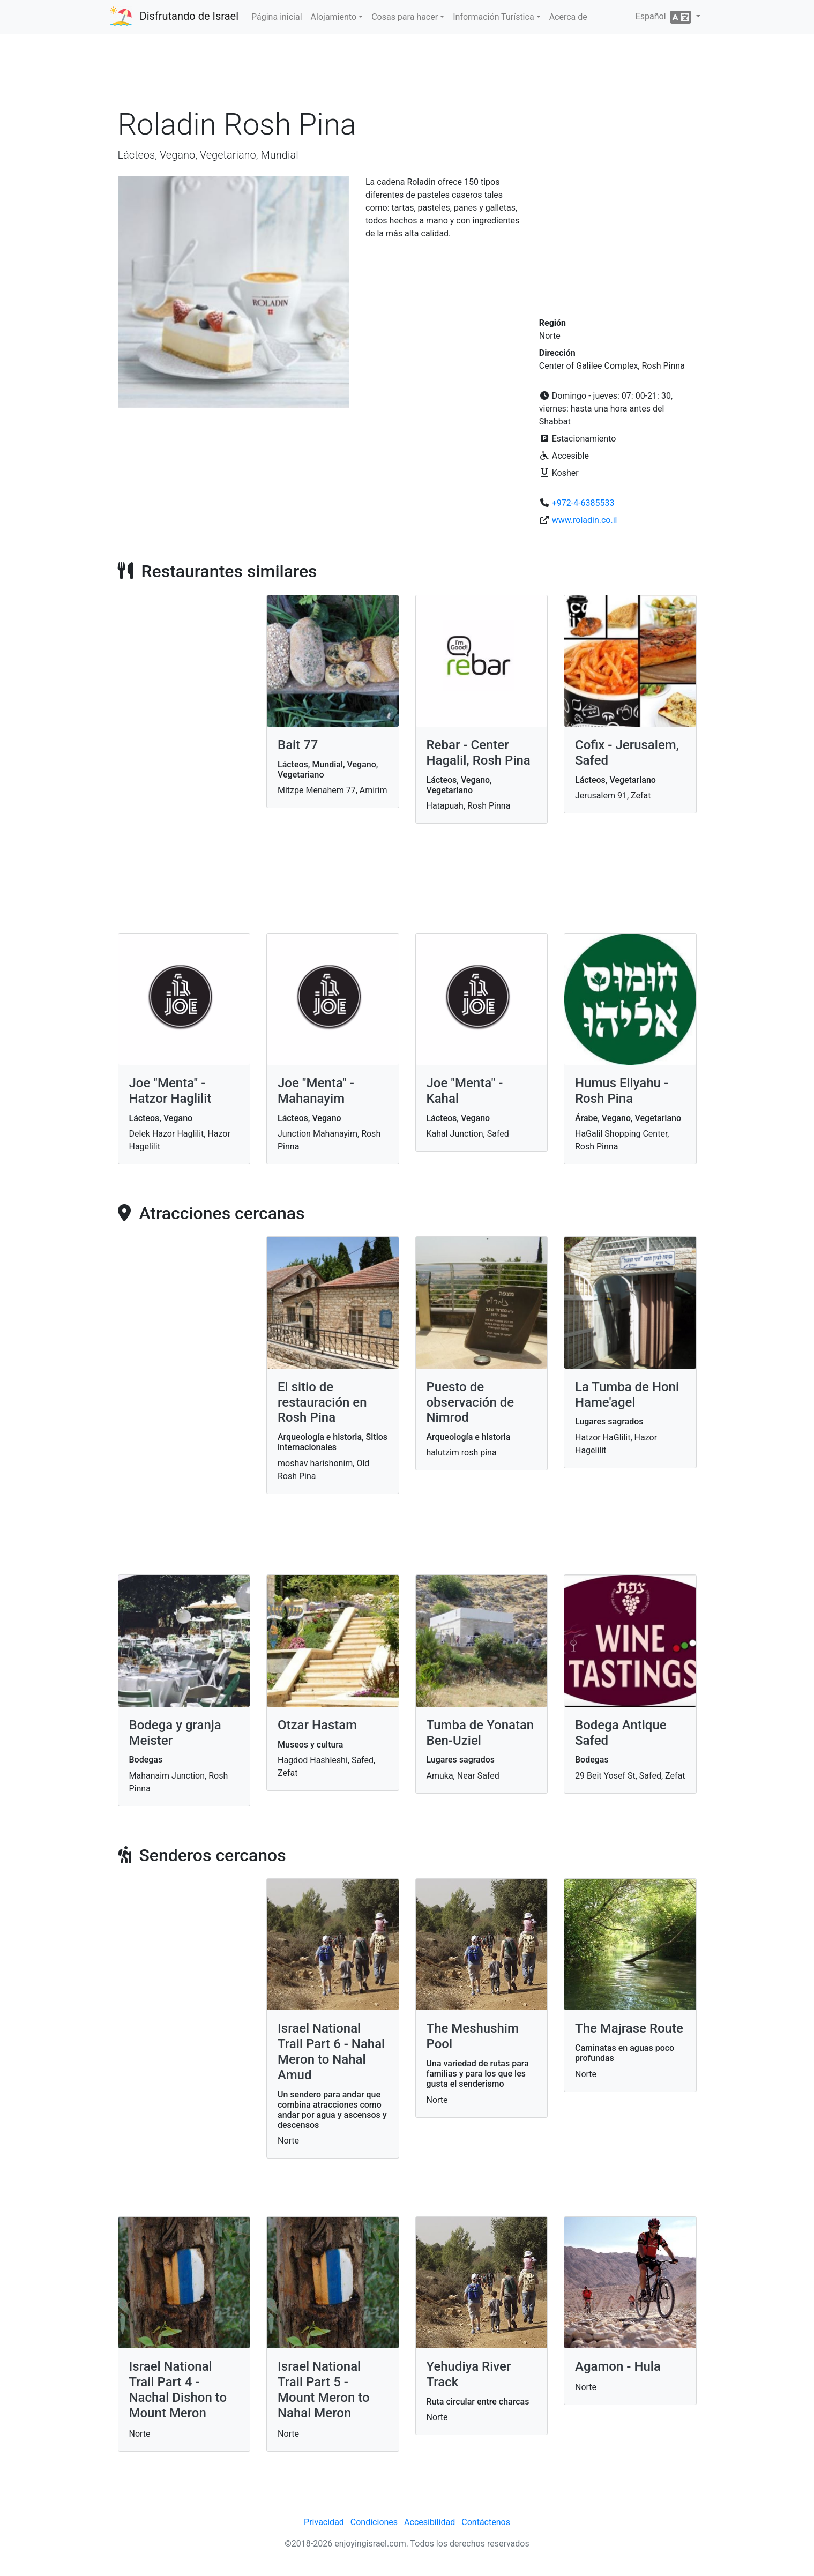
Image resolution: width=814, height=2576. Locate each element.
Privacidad (324, 2522)
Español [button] (665, 17)
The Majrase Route (629, 2028)
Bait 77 (298, 744)
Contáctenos (485, 2522)
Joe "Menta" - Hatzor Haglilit (170, 1091)
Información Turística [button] (493, 17)
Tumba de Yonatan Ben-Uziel (480, 1733)
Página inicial (276, 17)
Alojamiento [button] (333, 17)
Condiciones (374, 2522)
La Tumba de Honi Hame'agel (627, 1394)
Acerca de (568, 17)
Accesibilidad (429, 2522)
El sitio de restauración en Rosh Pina (322, 1402)
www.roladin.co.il (584, 520)
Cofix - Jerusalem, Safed (627, 752)
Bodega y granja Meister (175, 1733)
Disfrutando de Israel (189, 16)
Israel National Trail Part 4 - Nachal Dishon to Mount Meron (178, 2389)
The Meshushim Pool (473, 2036)
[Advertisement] (407, 74)
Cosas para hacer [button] (404, 17)
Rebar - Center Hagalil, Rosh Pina (479, 752)
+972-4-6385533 (583, 503)
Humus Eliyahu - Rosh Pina (621, 1091)
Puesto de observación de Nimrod (470, 1402)
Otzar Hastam (317, 1725)
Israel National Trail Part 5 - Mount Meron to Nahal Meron (324, 2389)
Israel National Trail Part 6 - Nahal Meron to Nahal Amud (331, 2051)
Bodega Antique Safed (621, 1733)
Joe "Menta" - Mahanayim (316, 1091)
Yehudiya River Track (469, 2374)
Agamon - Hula (618, 2366)
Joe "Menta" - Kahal (465, 1091)
